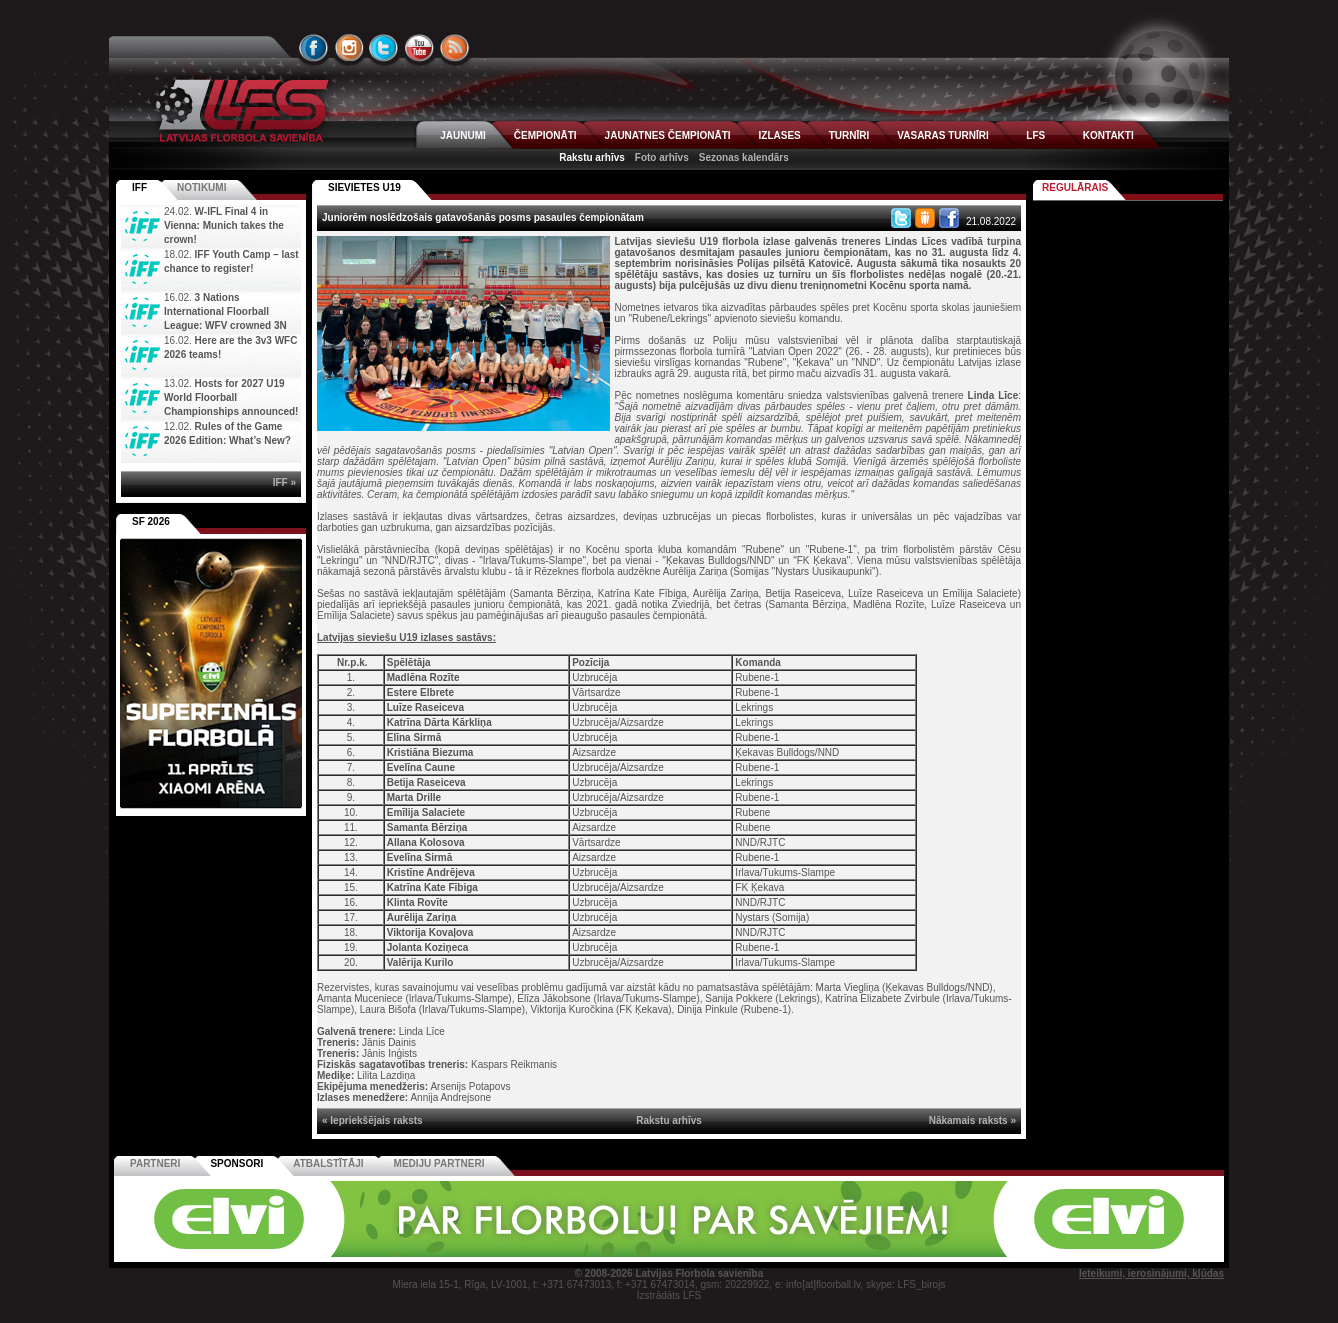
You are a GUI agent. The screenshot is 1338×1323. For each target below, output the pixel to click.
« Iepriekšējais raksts (372, 1120)
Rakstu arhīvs (592, 157)
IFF (139, 187)
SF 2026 (151, 521)
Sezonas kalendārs (744, 157)
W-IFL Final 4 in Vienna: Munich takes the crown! (224, 225)
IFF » (284, 482)
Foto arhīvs (662, 157)
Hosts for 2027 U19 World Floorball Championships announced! (231, 397)
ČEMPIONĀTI (545, 135)
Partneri (155, 1163)
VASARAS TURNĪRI (942, 135)
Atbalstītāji (328, 1163)
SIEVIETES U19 (364, 187)
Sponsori (236, 1163)
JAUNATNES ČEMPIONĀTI (668, 135)
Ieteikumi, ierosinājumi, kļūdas (1151, 1273)
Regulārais (1075, 187)
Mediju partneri (439, 1163)
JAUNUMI (463, 135)
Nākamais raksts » (972, 1120)
